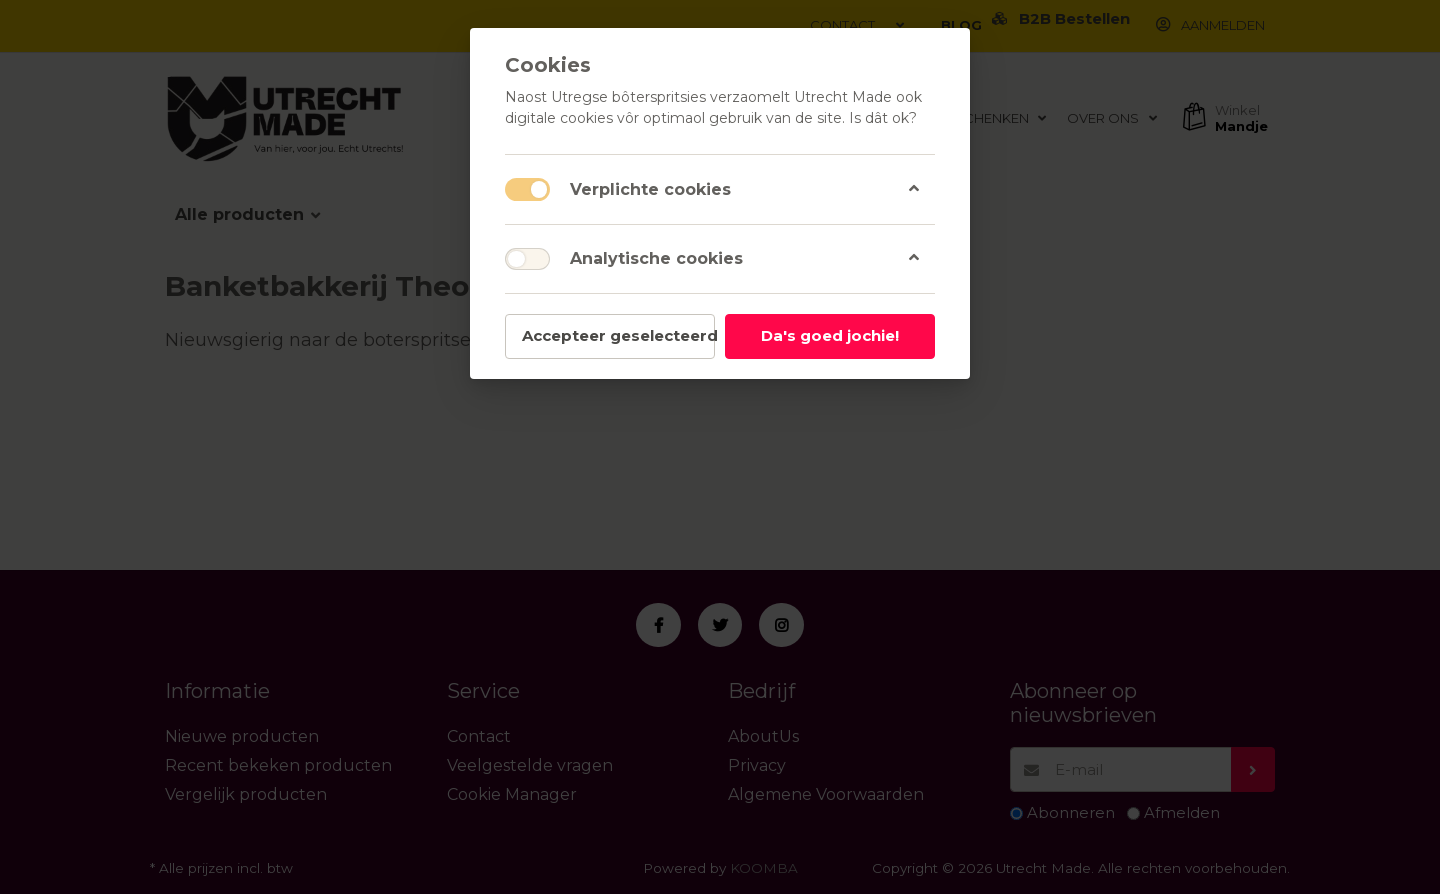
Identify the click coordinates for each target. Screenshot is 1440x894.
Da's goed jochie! (830, 335)
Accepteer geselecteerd (618, 335)
